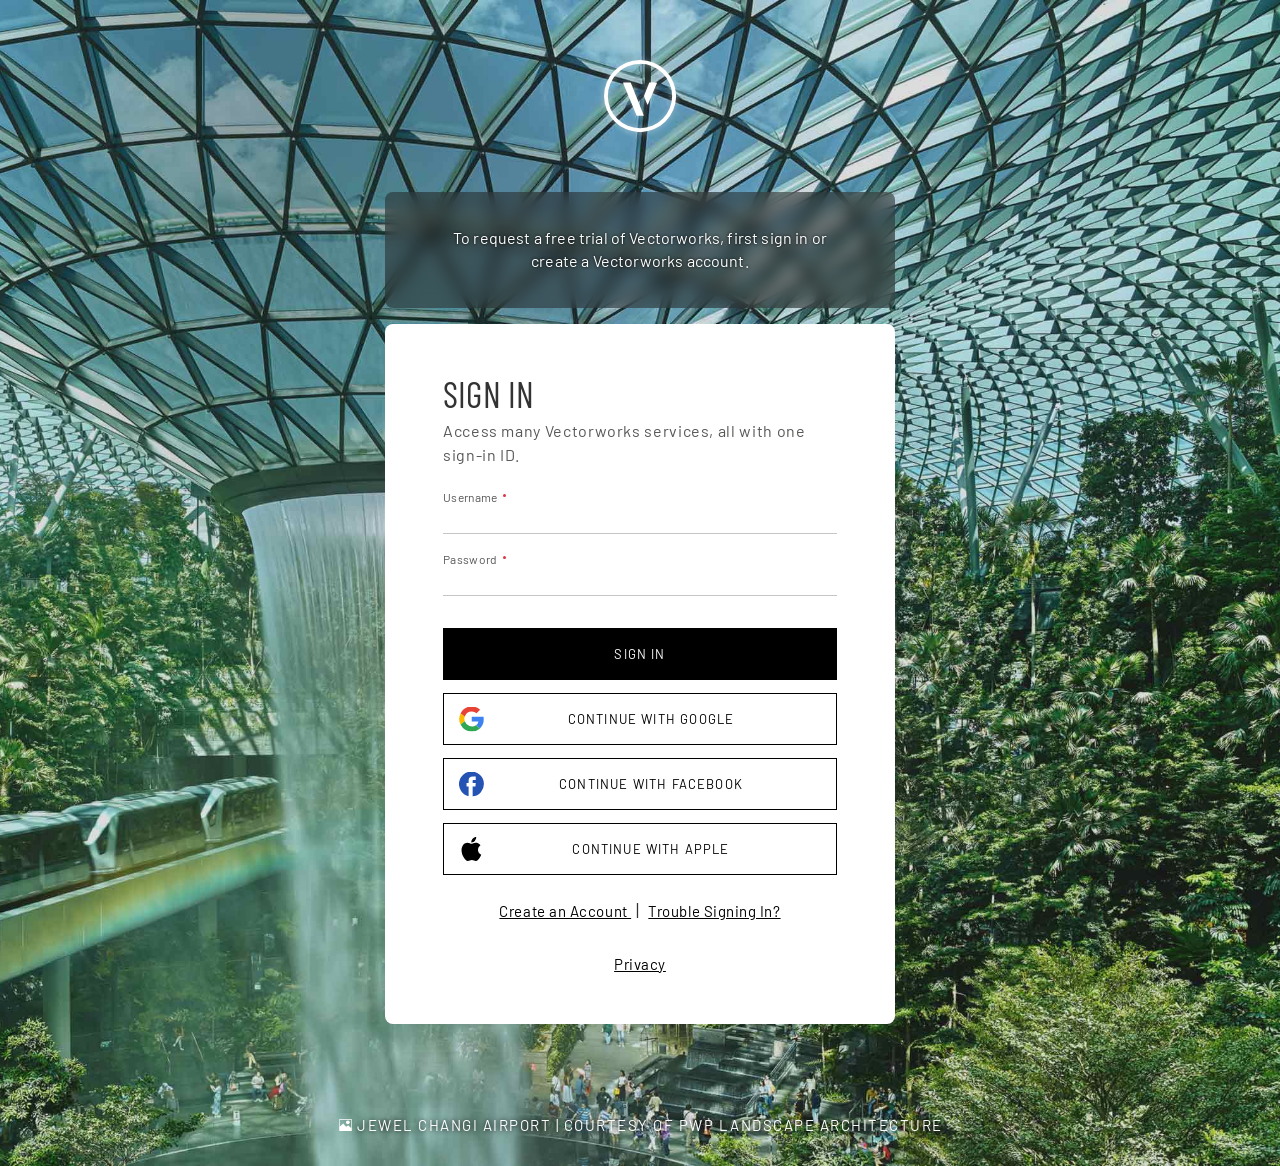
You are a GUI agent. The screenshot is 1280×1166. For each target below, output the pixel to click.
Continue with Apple (594, 849)
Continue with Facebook (601, 784)
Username (470, 497)
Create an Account (565, 911)
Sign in (639, 654)
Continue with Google (596, 719)
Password (470, 559)
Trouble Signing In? (714, 911)
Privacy (640, 964)
